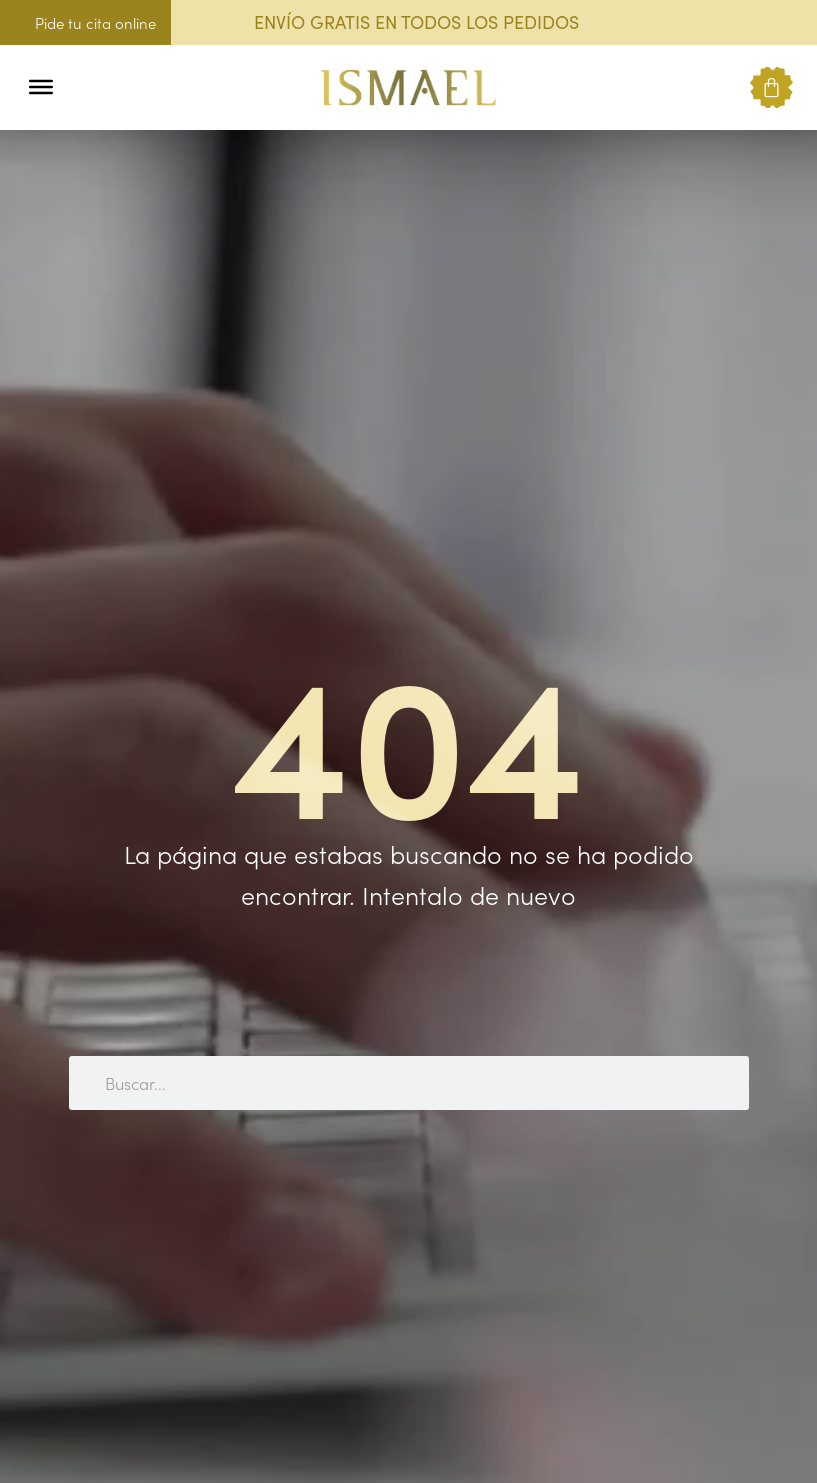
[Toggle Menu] (41, 87)
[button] (82, 87)
